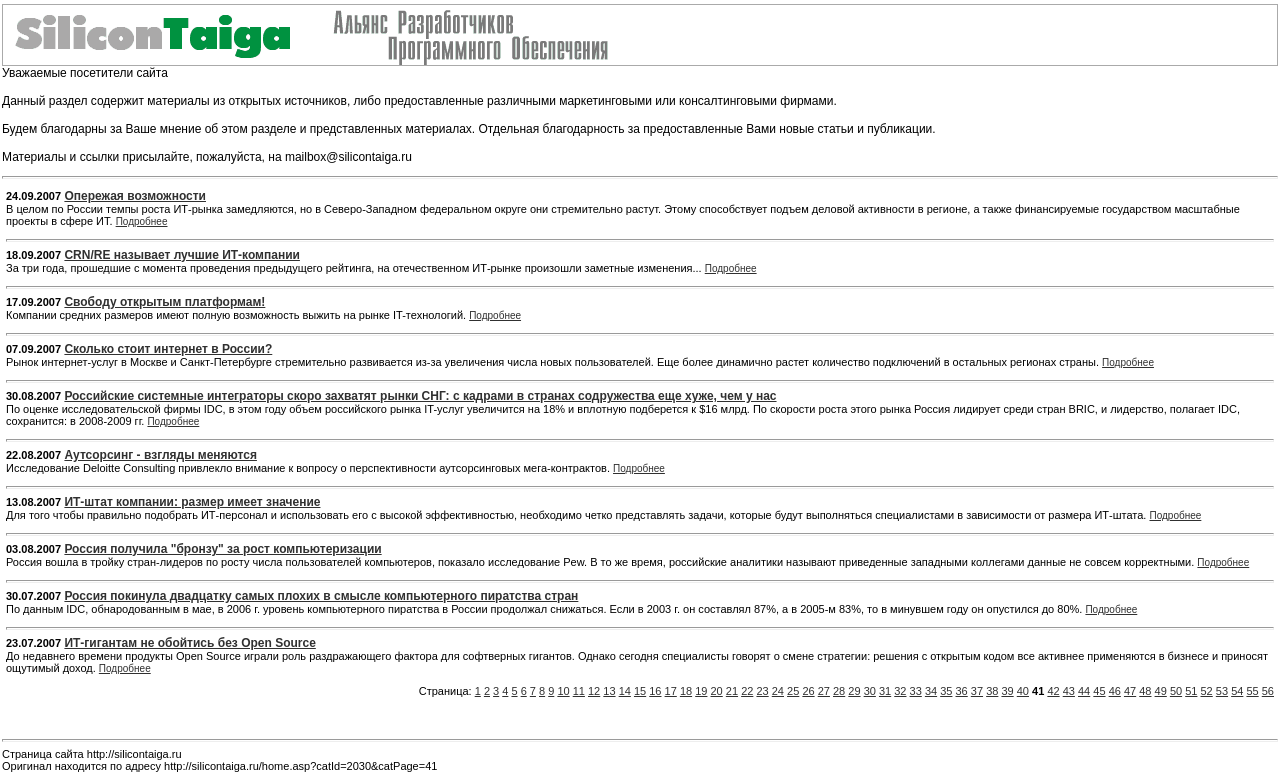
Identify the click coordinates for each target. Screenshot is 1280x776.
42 (1053, 691)
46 (1115, 691)
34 (931, 691)
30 (870, 691)
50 (1176, 691)
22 (747, 691)
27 (824, 691)
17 (671, 691)
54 (1237, 691)
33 (916, 691)
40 (1023, 691)
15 (640, 691)
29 (854, 691)
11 (579, 691)
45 (1099, 691)
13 (609, 691)
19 (701, 691)
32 (900, 691)
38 (992, 691)
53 (1222, 691)
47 (1130, 691)
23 (762, 691)
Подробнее (142, 221)
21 (732, 691)
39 (1007, 691)
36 (962, 691)
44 (1084, 691)
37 (977, 691)
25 (793, 691)
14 (625, 691)
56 (1268, 691)
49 (1161, 691)
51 (1191, 691)
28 (839, 691)
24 (778, 691)
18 (686, 691)
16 (655, 691)
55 (1252, 691)
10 (563, 691)
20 (717, 691)
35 (946, 691)
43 (1069, 691)
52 (1207, 691)
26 (808, 691)
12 (594, 691)
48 (1145, 691)
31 (885, 691)
